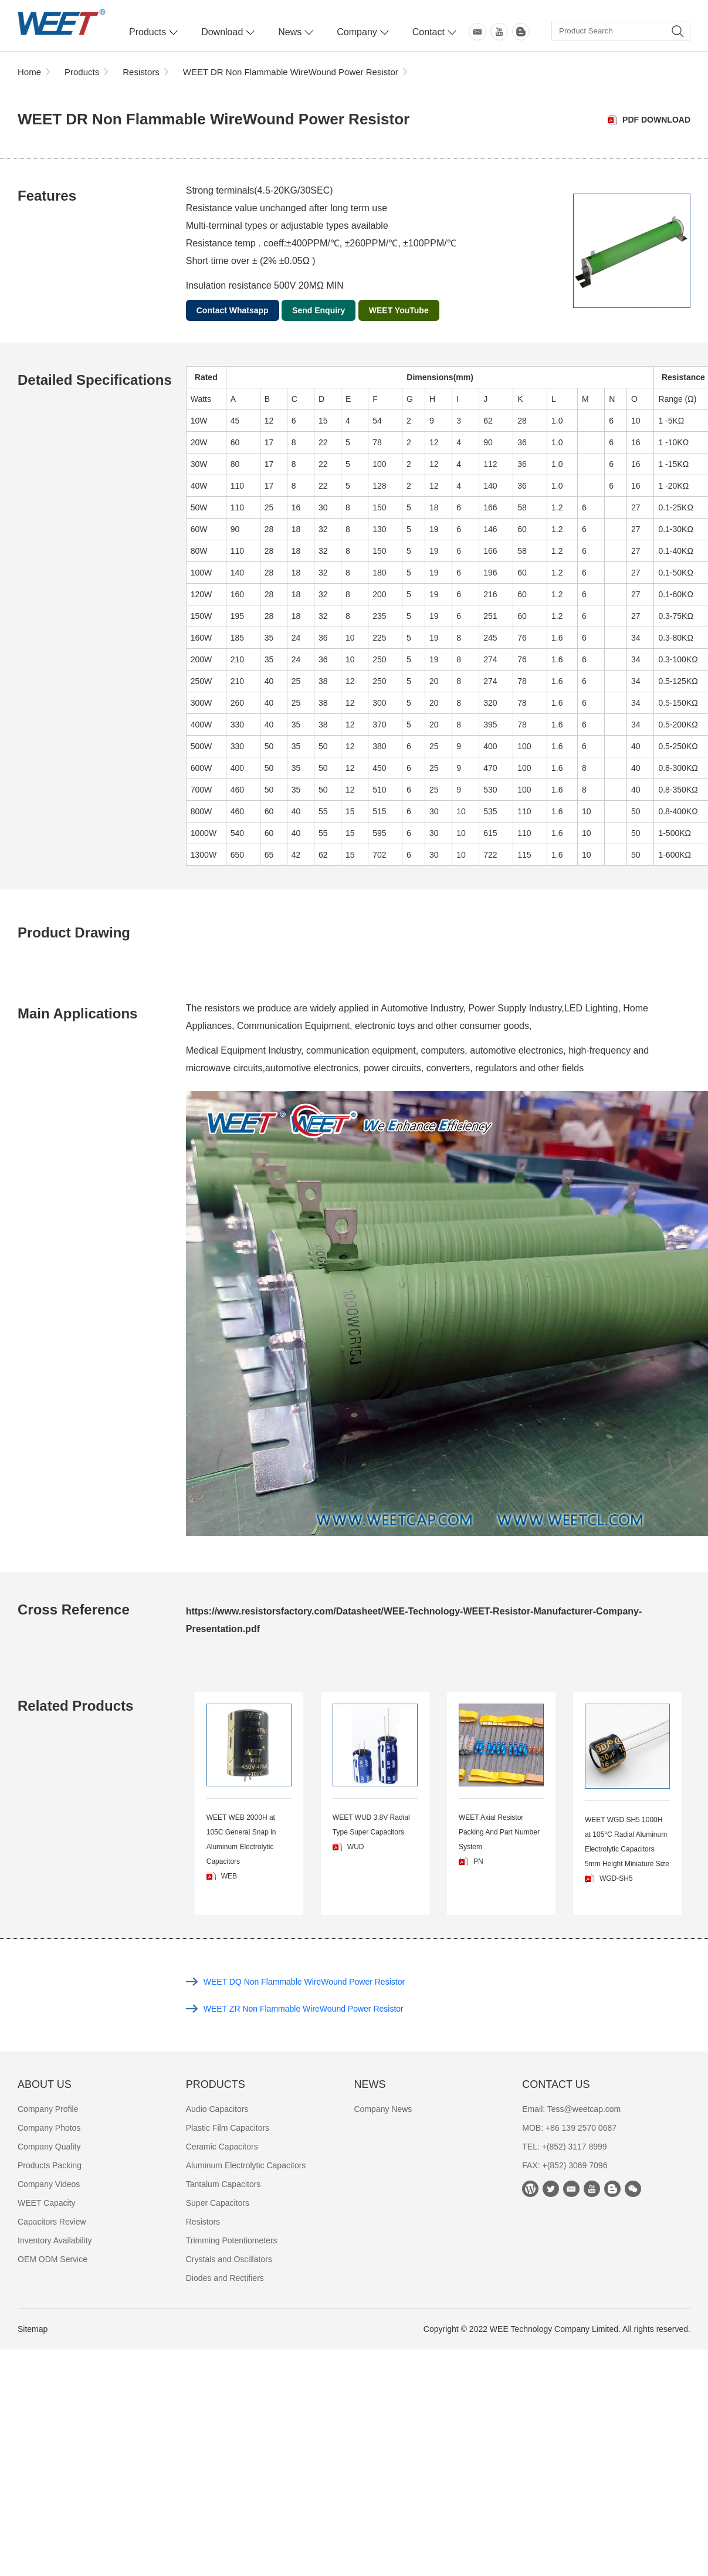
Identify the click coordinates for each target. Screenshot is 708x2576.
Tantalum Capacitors (223, 2184)
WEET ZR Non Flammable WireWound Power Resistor (304, 2008)
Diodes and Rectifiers (225, 2278)
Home (29, 72)
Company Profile (48, 2109)
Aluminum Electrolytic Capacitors (246, 2165)
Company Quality (49, 2146)
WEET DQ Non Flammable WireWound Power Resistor (304, 1981)
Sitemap (33, 2329)
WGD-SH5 (616, 1878)
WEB (229, 1876)
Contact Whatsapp (233, 310)
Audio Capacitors (217, 2109)
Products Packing (50, 2165)
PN (478, 1861)
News (290, 32)
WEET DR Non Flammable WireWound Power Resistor (290, 72)
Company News (383, 2109)
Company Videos (49, 2184)
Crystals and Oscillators (229, 2259)
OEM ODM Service (52, 2259)
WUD (355, 1847)
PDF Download (656, 119)
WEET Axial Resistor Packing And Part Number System (499, 1832)
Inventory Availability (55, 2240)
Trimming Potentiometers (231, 2240)
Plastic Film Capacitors (227, 2127)
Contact (428, 32)
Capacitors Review (52, 2221)
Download (222, 32)
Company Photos (49, 2127)
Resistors (141, 72)
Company (357, 32)
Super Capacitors (217, 2203)
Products (147, 32)
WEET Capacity (47, 2203)
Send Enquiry (318, 310)
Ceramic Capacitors (222, 2146)
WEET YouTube (399, 310)
